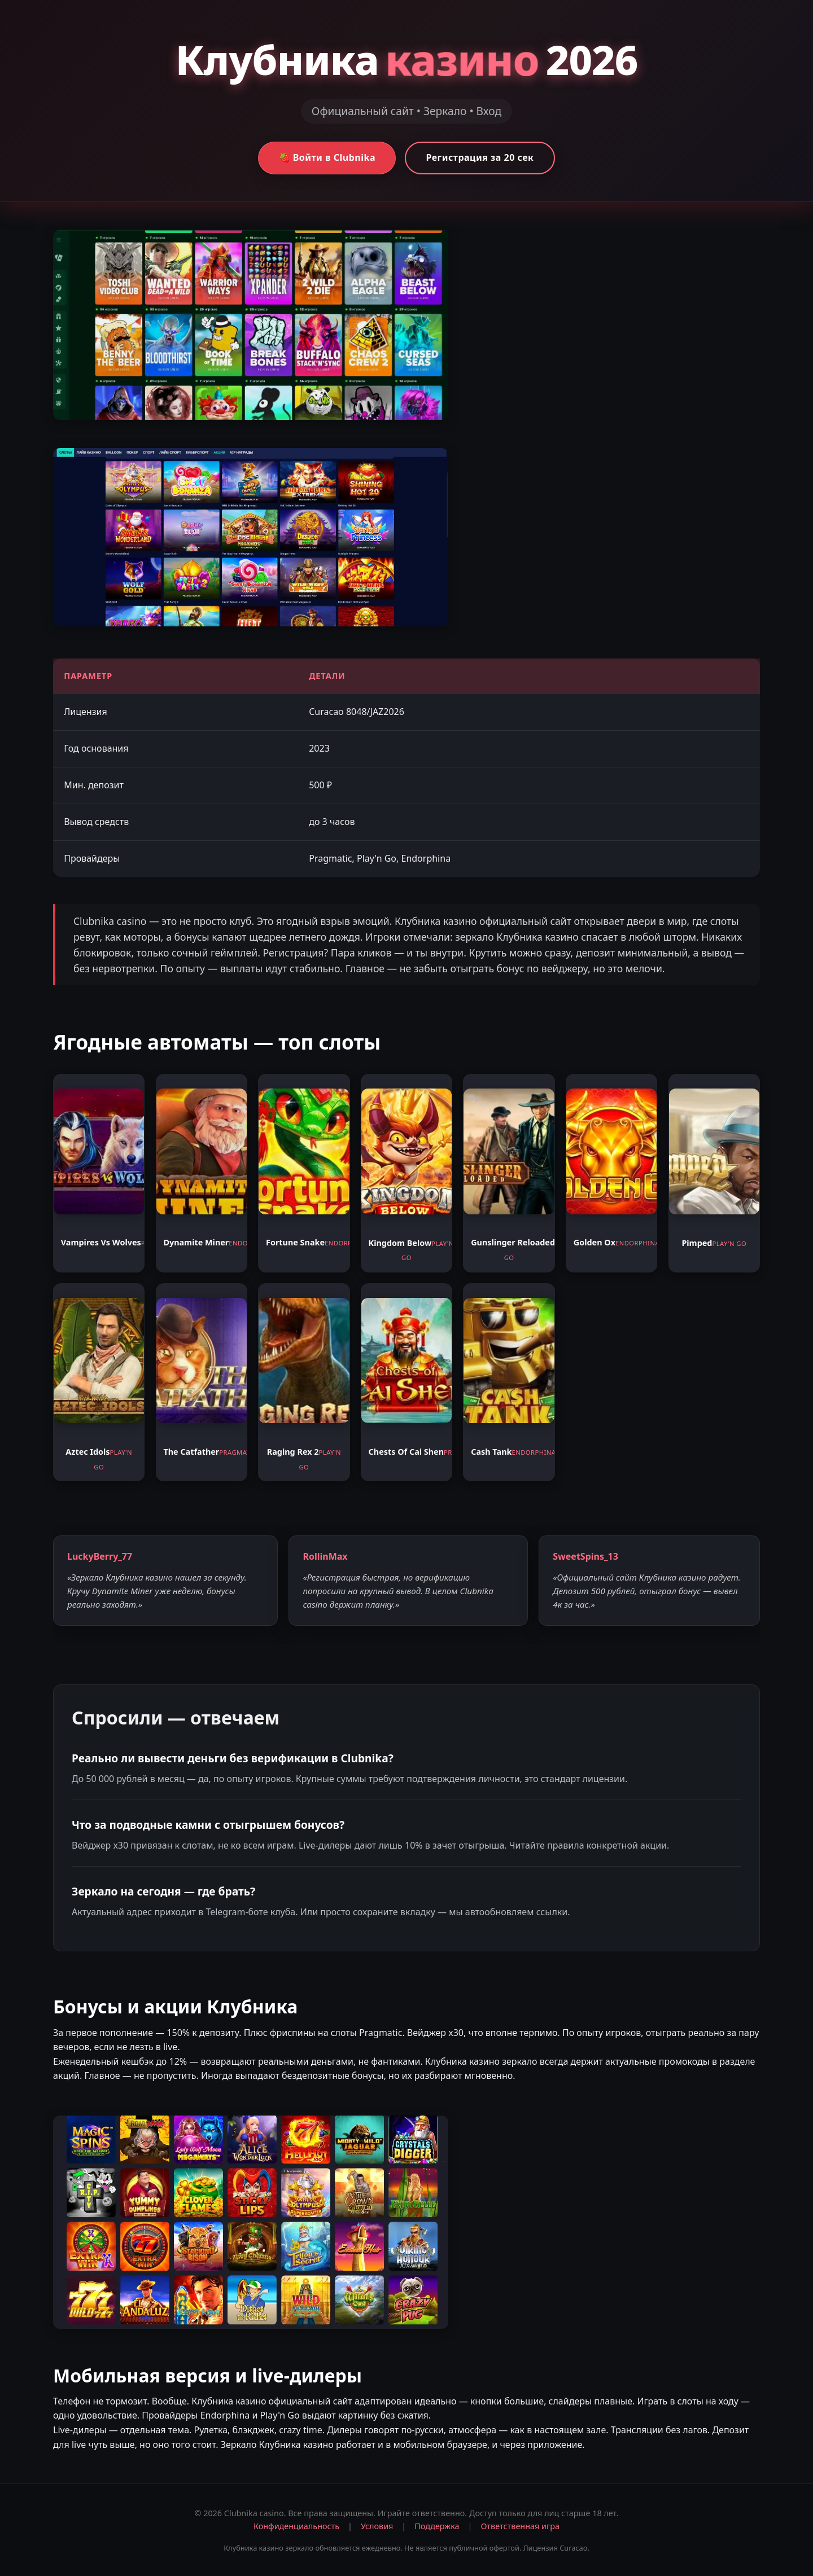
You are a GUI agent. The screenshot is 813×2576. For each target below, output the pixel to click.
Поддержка (436, 2526)
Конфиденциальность (296, 2526)
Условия (377, 2526)
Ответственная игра (520, 2526)
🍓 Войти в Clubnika (327, 157)
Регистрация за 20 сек (480, 157)
